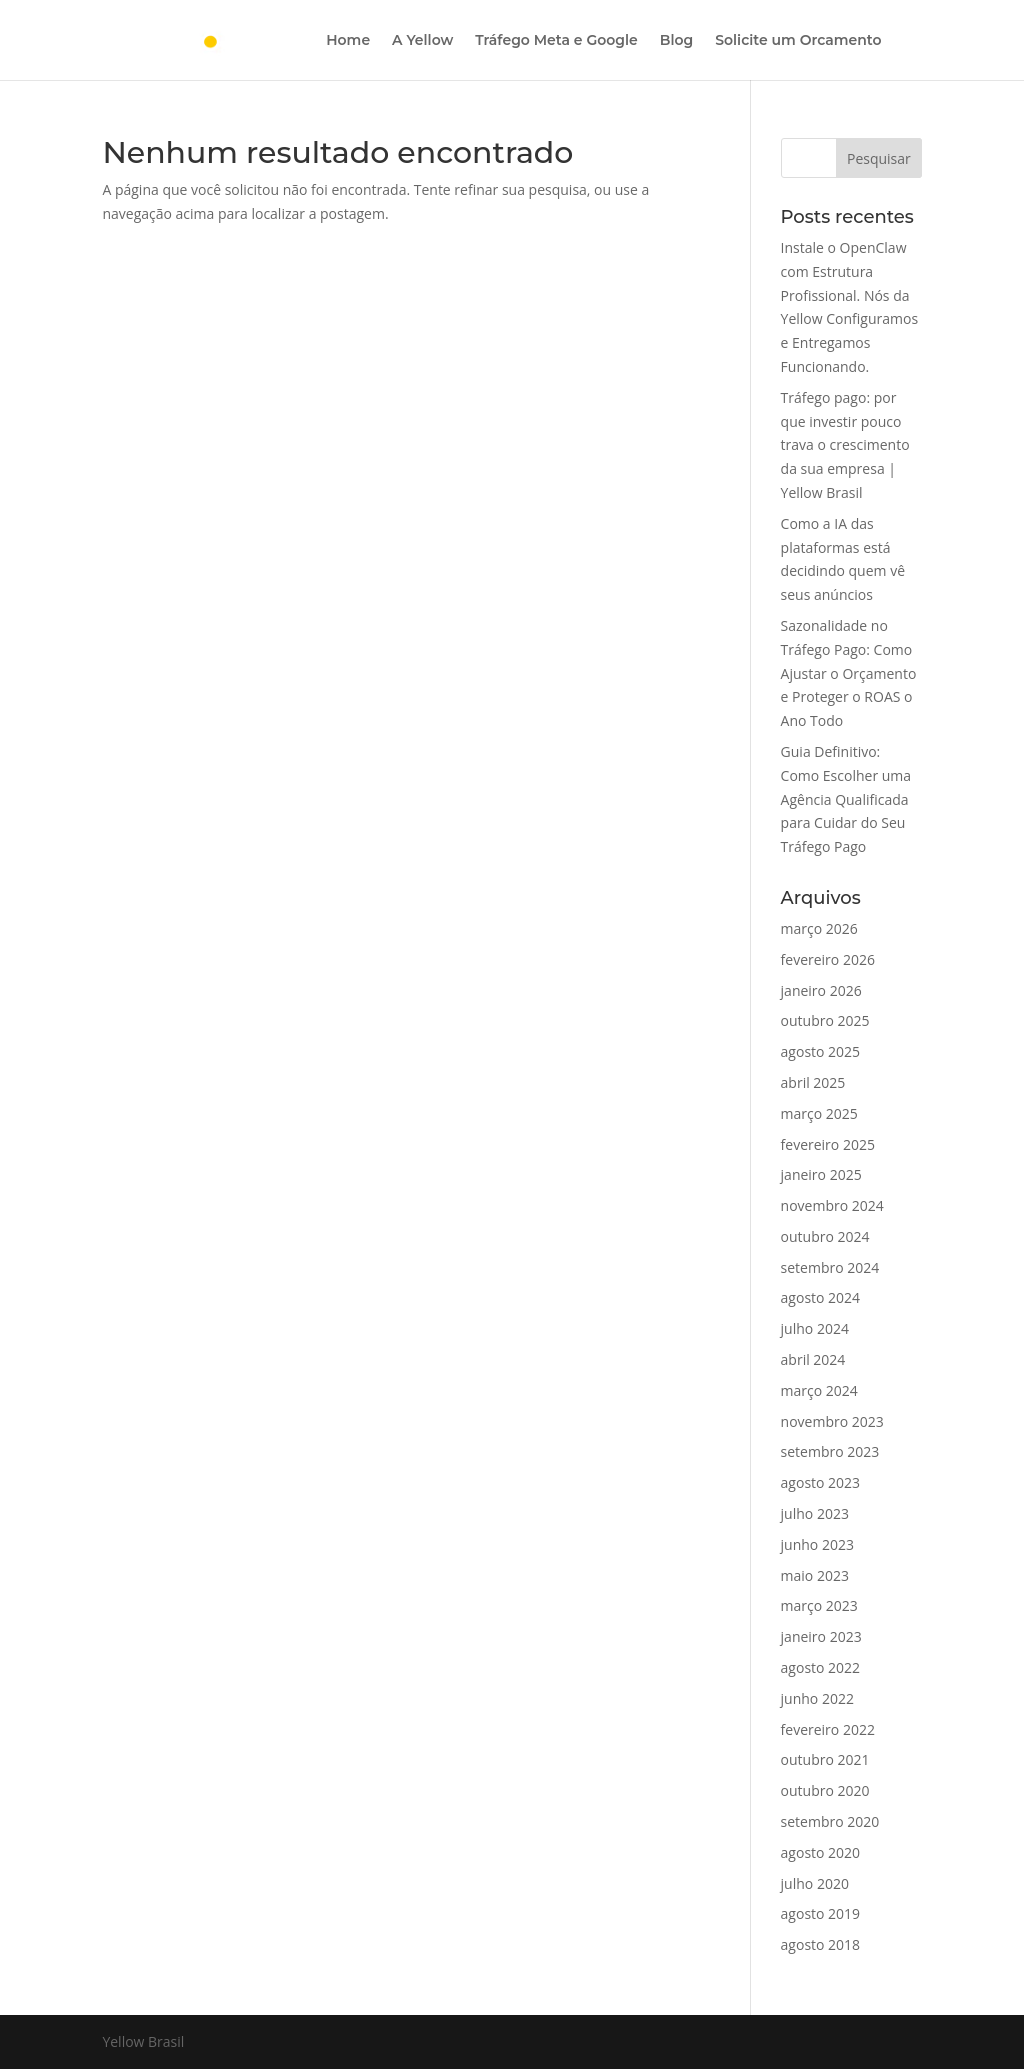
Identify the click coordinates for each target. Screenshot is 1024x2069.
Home (348, 41)
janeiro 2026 (821, 990)
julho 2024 (815, 1328)
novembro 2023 (832, 1421)
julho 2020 (815, 1883)
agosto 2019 (821, 1913)
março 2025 (819, 1113)
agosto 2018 (821, 1944)
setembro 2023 (830, 1451)
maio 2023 (815, 1575)
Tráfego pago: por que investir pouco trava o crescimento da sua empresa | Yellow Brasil (845, 445)
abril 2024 (813, 1359)
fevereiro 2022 (828, 1729)
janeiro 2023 (821, 1636)
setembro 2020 (830, 1821)
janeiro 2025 (821, 1174)
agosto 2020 (821, 1852)
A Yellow (422, 41)
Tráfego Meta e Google (556, 41)
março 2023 (819, 1605)
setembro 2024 (830, 1267)
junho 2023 (817, 1544)
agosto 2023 (821, 1482)
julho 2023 (815, 1513)
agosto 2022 (821, 1667)
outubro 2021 (825, 1759)
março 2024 (819, 1390)
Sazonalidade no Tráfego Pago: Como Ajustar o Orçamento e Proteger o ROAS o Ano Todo (849, 673)
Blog (676, 41)
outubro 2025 (825, 1020)
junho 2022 (817, 1698)
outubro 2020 (825, 1790)
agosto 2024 (821, 1297)
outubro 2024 (825, 1236)
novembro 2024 (832, 1205)
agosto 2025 (821, 1051)
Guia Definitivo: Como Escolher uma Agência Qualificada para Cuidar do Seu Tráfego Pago (846, 799)
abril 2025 (813, 1082)
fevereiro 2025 (828, 1144)
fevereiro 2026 (828, 959)
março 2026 (819, 928)
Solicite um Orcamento (798, 41)
